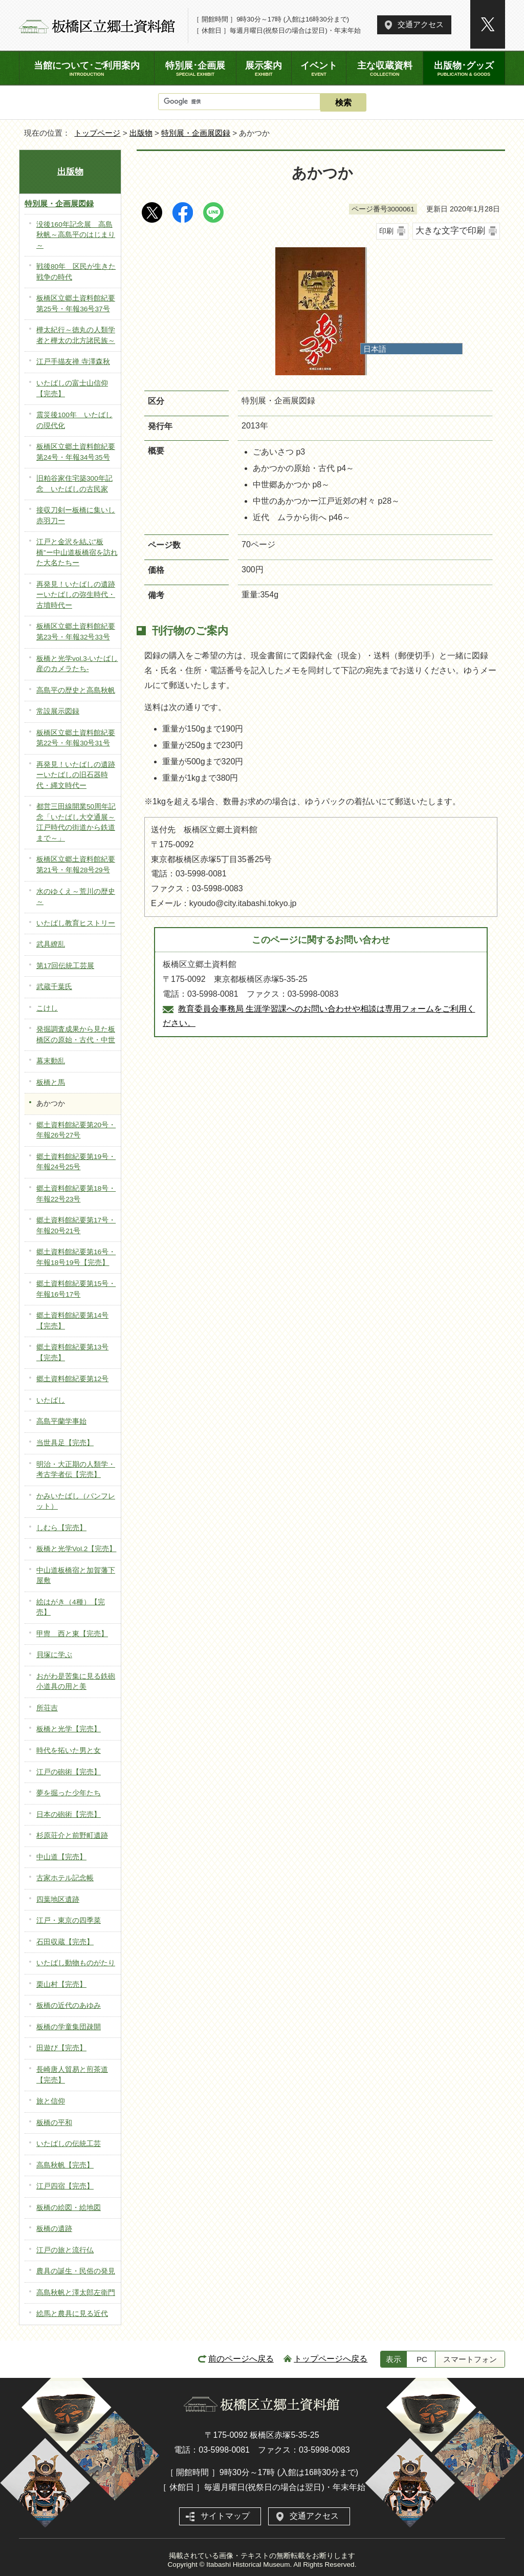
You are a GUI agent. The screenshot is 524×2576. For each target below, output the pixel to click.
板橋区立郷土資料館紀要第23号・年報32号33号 (75, 631)
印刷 (386, 231)
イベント (319, 68)
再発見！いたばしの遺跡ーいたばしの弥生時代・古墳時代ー (75, 595)
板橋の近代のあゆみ (68, 2005)
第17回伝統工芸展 (65, 966)
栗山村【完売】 (61, 1984)
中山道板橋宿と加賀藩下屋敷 (75, 1575)
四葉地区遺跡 (57, 1899)
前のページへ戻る (241, 2358)
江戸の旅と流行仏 (65, 2250)
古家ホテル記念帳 (65, 1878)
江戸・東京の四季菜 (68, 1920)
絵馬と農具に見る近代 (72, 2313)
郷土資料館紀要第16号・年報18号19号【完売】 (76, 1257)
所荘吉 (47, 1708)
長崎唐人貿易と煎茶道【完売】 (72, 2075)
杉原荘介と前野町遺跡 (72, 1835)
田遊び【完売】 (61, 2048)
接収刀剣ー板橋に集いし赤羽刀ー (75, 515)
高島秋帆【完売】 (65, 2165)
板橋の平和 (54, 2123)
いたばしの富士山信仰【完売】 (72, 388)
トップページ (97, 132)
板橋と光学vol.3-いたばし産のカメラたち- (77, 664)
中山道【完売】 (61, 1857)
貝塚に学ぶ (54, 1655)
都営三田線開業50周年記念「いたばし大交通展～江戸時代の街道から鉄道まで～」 (76, 822)
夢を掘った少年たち (68, 1793)
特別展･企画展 (195, 68)
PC (422, 2359)
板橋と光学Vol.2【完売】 (76, 1549)
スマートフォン (470, 2359)
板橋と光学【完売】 (68, 1729)
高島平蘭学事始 (61, 1421)
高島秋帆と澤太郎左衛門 (75, 2292)
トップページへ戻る (330, 2358)
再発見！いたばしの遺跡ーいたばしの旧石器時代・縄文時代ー (75, 775)
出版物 (140, 132)
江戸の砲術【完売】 (68, 1772)
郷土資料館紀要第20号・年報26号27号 (76, 1130)
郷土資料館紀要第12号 (72, 1379)
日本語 (374, 349)
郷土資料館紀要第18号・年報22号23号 (76, 1194)
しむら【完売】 (61, 1528)
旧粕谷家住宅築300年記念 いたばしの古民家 (74, 484)
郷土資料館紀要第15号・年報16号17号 (76, 1289)
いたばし (50, 1400)
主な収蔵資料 (384, 68)
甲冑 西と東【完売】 (72, 1634)
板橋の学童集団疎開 (68, 2027)
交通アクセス (421, 24)
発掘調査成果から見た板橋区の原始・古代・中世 (75, 1034)
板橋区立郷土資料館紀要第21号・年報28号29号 (75, 864)
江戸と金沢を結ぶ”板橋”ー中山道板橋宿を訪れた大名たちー (77, 552)
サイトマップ (225, 2515)
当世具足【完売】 (65, 1443)
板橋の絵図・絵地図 (68, 2208)
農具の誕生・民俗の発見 (75, 2271)
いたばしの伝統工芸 (68, 2144)
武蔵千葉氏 (54, 987)
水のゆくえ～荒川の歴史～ (75, 897)
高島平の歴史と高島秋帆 (75, 690)
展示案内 (264, 68)
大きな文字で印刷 (450, 230)
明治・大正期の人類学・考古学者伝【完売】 (75, 1470)
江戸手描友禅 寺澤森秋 (73, 362)
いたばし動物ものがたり (75, 1963)
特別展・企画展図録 (195, 132)
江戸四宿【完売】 (65, 2186)
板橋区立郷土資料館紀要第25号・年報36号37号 (75, 303)
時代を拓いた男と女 (68, 1750)
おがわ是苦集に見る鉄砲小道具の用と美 (75, 1681)
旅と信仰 (50, 2101)
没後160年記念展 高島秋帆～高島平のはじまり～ (75, 235)
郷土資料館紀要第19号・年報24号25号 (76, 1162)
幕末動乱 (50, 1061)
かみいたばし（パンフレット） (75, 1501)
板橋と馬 (50, 1082)
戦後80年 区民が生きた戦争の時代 (76, 272)
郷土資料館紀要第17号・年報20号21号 (76, 1225)
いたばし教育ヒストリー (75, 923)
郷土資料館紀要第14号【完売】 (72, 1321)
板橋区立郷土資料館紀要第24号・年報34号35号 (75, 452)
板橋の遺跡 (54, 2228)
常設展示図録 (57, 711)
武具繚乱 (50, 944)
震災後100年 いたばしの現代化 (74, 420)
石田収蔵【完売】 (65, 1942)
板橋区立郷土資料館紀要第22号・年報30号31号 (75, 738)
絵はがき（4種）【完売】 (70, 1607)
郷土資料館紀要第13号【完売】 (72, 1352)
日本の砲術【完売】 (68, 1814)
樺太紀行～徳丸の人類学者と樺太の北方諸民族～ (75, 335)
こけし (47, 1008)
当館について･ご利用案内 (87, 68)
